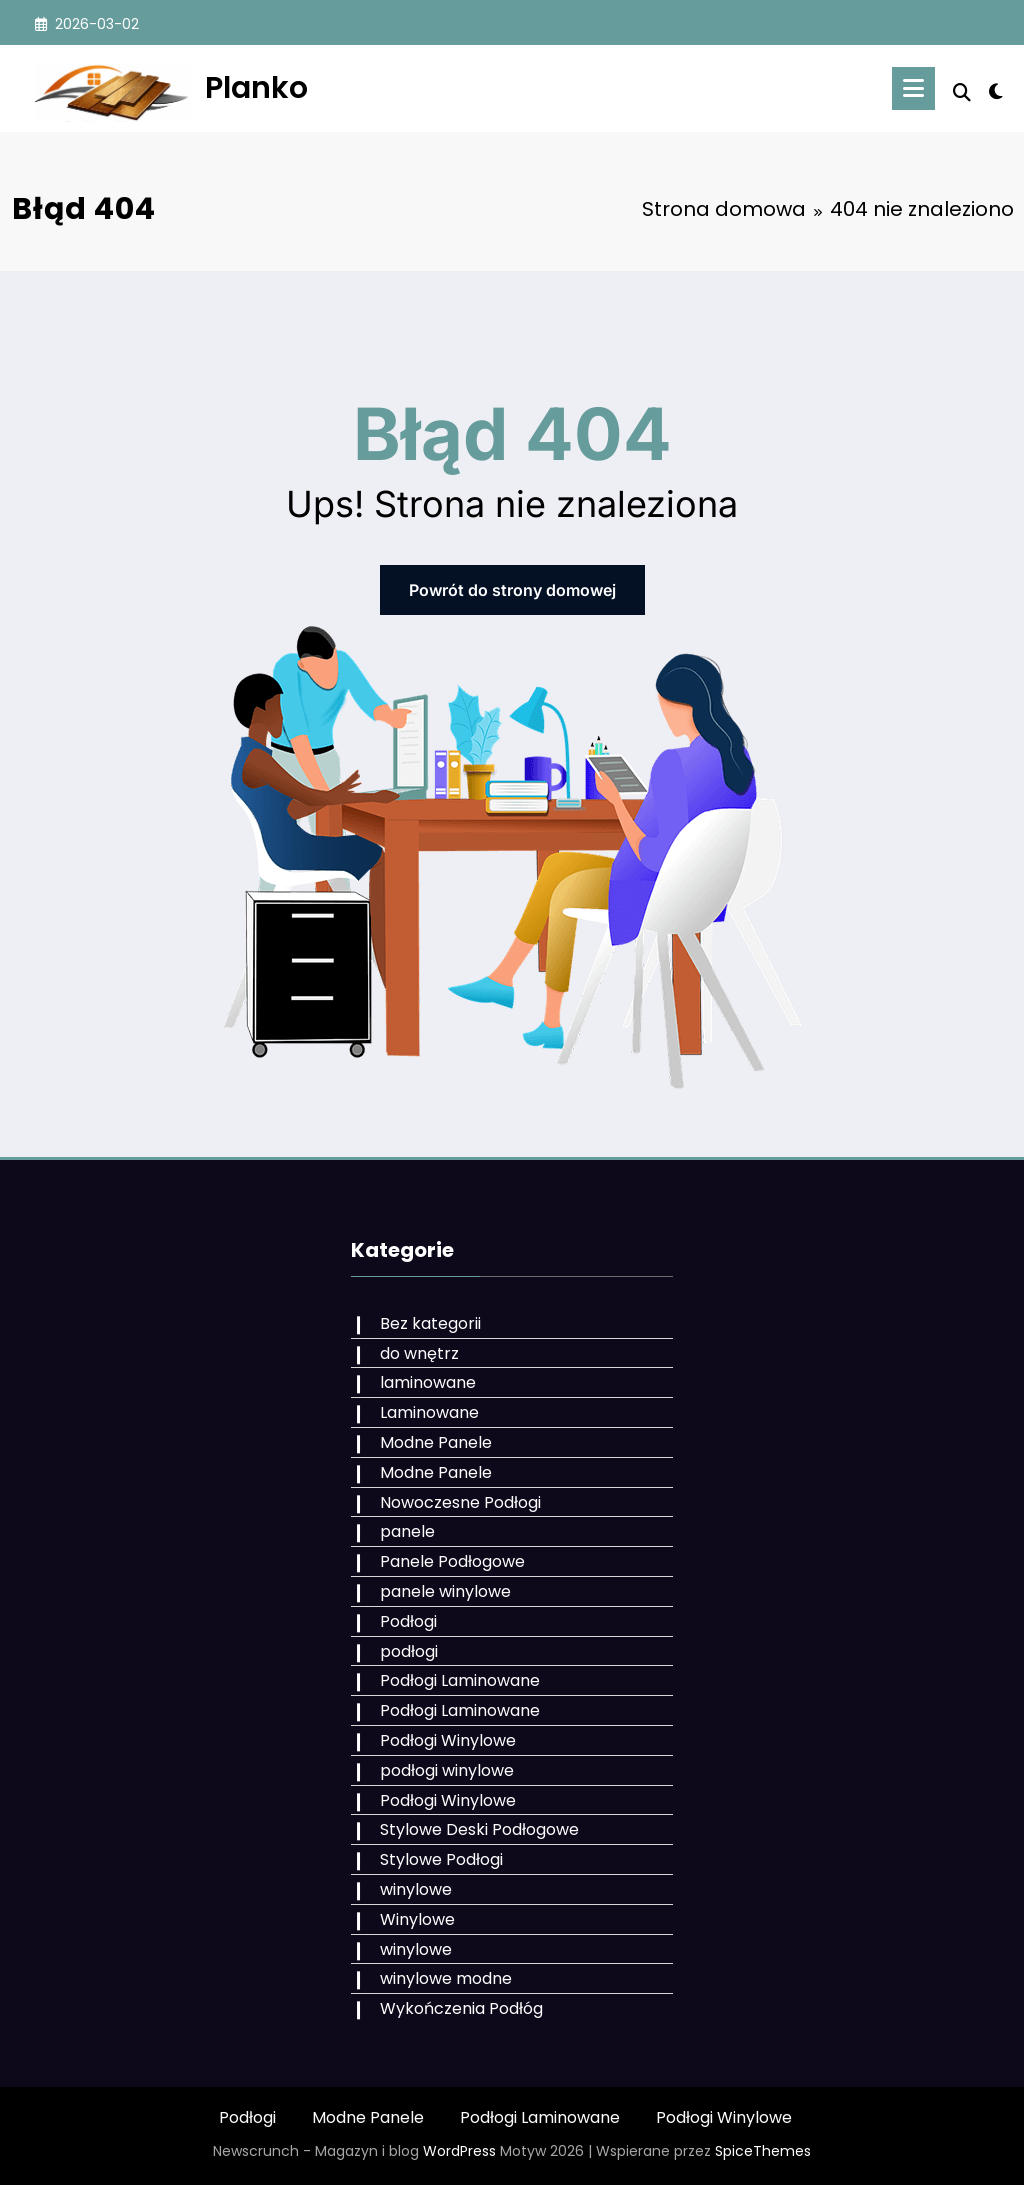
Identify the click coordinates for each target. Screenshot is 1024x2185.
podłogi (409, 1651)
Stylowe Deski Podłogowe (479, 1829)
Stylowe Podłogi (441, 1859)
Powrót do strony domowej (512, 590)
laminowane (428, 1382)
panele (407, 1531)
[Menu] (913, 88)
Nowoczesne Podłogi (460, 1502)
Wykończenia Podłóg (461, 2008)
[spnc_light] (996, 89)
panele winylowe (445, 1591)
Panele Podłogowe (452, 1561)
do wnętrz (419, 1353)
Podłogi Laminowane (460, 1680)
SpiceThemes (763, 2151)
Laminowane (429, 1412)
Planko (256, 88)
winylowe (416, 1889)
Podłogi (408, 1621)
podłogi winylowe (447, 1770)
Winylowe (417, 1919)
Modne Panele (436, 1442)
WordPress (459, 2151)
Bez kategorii (430, 1323)
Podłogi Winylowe (448, 1740)
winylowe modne (446, 1978)
